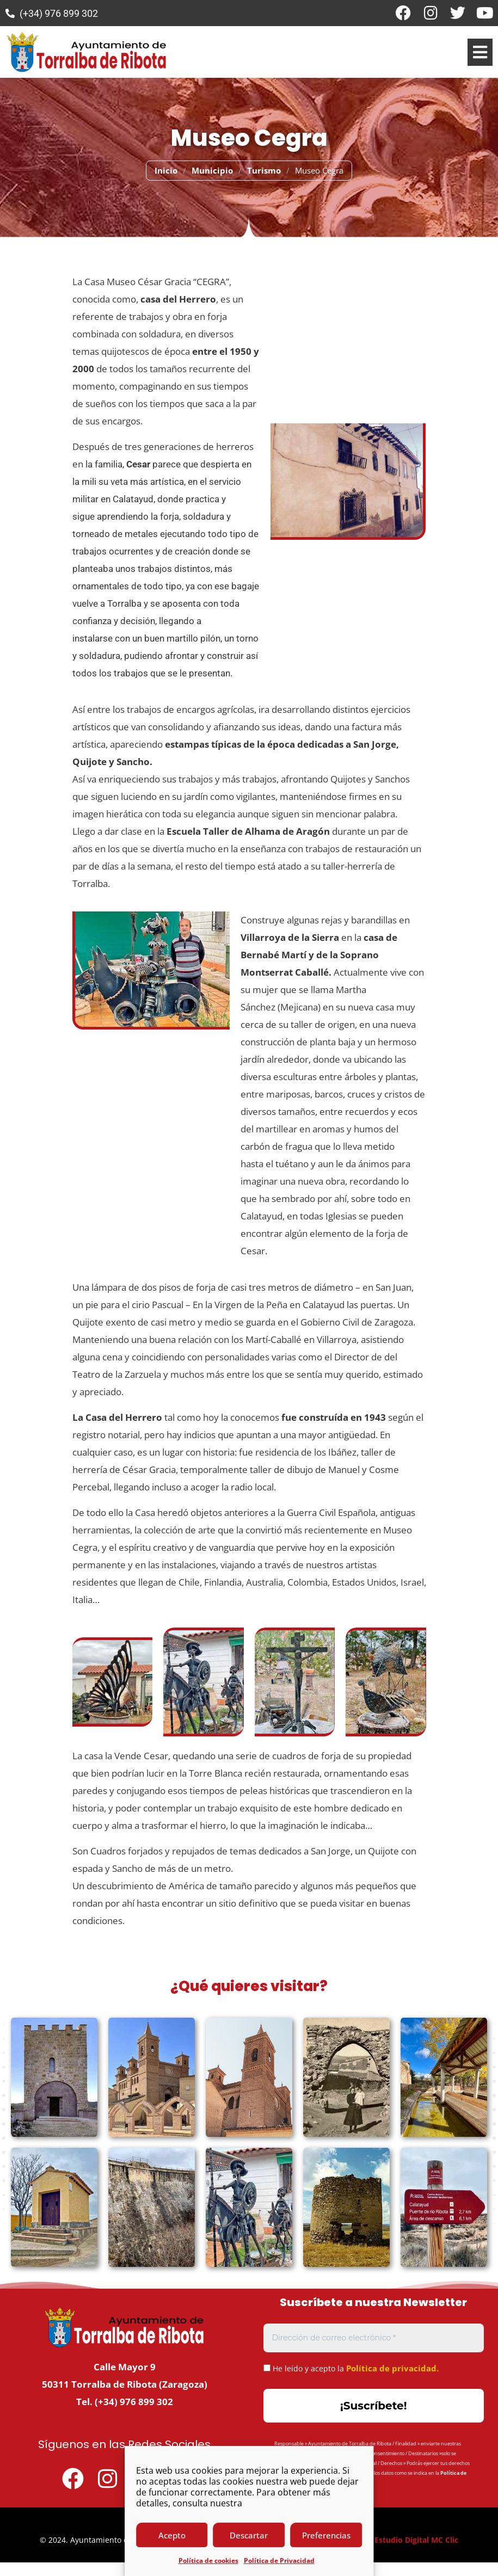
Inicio (166, 170)
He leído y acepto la (351, 2368)
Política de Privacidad (279, 2560)
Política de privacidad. (392, 2368)
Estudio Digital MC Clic (416, 2540)
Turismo (264, 170)
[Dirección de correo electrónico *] (373, 2338)
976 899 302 (146, 2401)
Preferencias (326, 2535)
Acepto (172, 2535)
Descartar (249, 2535)
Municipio (212, 170)
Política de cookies (208, 2560)
